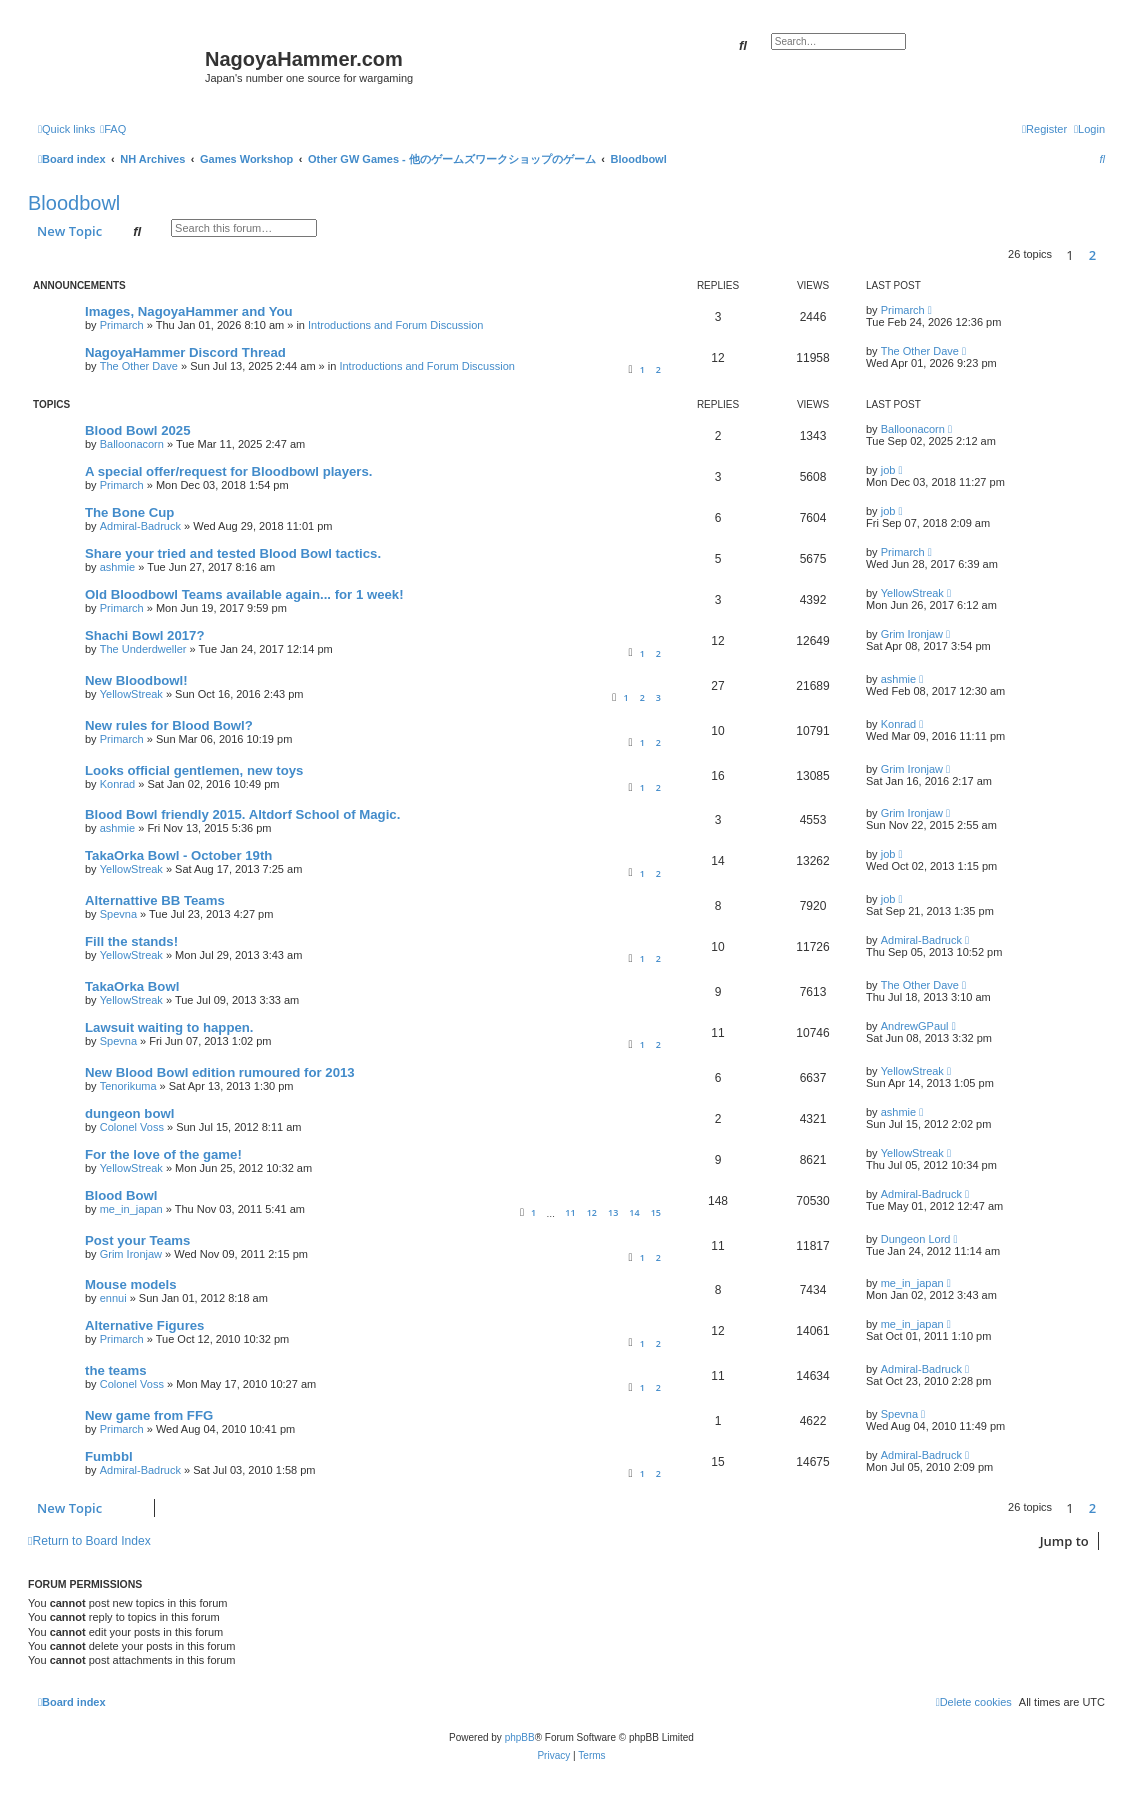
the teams (116, 1370)
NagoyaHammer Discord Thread (185, 352)
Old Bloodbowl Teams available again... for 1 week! (244, 594)
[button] (1110, 255)
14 (634, 1212)
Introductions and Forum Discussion (395, 325)
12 (592, 1212)
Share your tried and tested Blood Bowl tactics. (233, 553)
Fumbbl (109, 1456)
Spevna (118, 914)
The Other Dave (139, 366)
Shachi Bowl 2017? (144, 635)
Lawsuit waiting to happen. (169, 1027)
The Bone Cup (129, 512)
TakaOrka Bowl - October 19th (178, 855)
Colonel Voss (132, 1127)
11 (570, 1212)
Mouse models (131, 1284)
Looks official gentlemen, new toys (194, 770)
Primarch (122, 325)
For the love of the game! (163, 1154)
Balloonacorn (132, 444)
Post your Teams (137, 1240)
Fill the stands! (131, 941)
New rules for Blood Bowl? (169, 725)
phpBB (520, 1737)
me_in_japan (131, 1209)
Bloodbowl (74, 203)
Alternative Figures (144, 1325)
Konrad (898, 724)
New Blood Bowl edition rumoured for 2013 (220, 1072)
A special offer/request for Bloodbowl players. (229, 471)
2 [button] (1092, 255)
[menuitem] (113, 129)
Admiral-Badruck (140, 526)
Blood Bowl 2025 (138, 430)
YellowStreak (912, 593)
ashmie (117, 567)
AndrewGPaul (915, 1026)
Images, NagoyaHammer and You (189, 311)
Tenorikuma (128, 1086)
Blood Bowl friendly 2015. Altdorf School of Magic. (242, 814)
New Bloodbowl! (136, 680)
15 (656, 1212)
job (888, 470)
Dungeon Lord (916, 1239)
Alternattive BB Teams (155, 900)
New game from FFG (149, 1415)
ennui (113, 1298)
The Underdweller (143, 649)
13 (613, 1212)
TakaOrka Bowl (132, 986)
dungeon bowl (129, 1113)
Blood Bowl (121, 1195)
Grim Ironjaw (912, 634)
